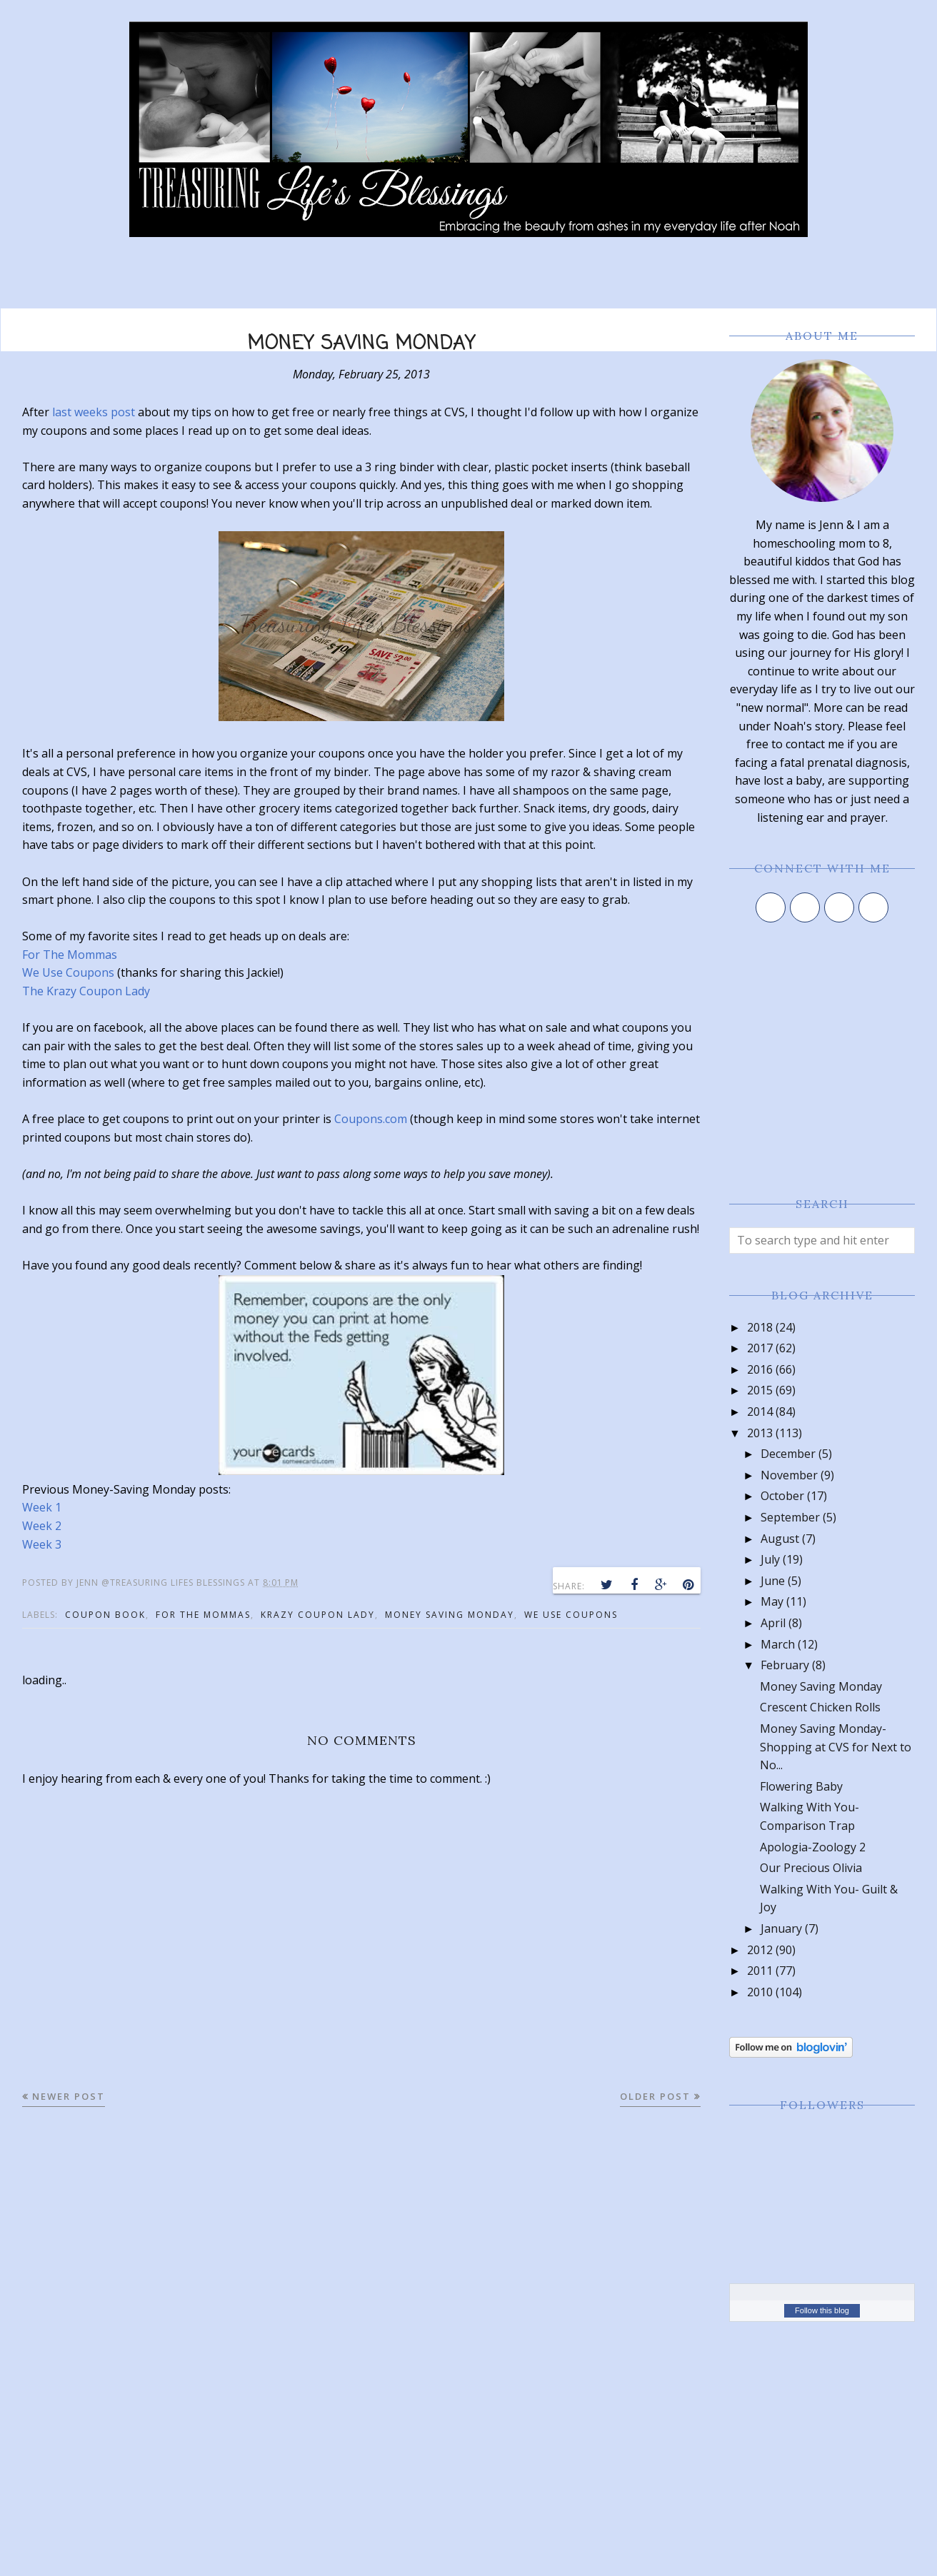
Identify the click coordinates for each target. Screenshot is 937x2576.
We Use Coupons (68, 972)
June (773, 1581)
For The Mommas (69, 954)
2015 (760, 1390)
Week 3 (41, 1544)
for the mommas (203, 1615)
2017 (760, 1348)
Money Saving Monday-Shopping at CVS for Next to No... (835, 1747)
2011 (760, 1970)
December (788, 1453)
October (782, 1496)
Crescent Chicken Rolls (820, 1707)
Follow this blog (822, 2310)
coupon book (105, 1615)
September (790, 1517)
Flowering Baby (801, 1786)
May (772, 1601)
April (773, 1623)
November (789, 1475)
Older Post (655, 2096)
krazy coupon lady (318, 1615)
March (778, 1644)
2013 (760, 1433)
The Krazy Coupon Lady (86, 991)
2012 (760, 1950)
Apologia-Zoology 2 (813, 1847)
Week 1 (41, 1507)
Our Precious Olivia (811, 1868)
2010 (760, 1992)
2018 (760, 1327)
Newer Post (68, 2096)
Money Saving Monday (821, 1686)
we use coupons (571, 1615)
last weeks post (93, 412)
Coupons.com (370, 1119)
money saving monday (449, 1615)
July (770, 1559)
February (785, 1665)
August (780, 1538)
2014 (760, 1411)
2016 (760, 1369)
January (781, 1928)
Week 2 (41, 1526)
